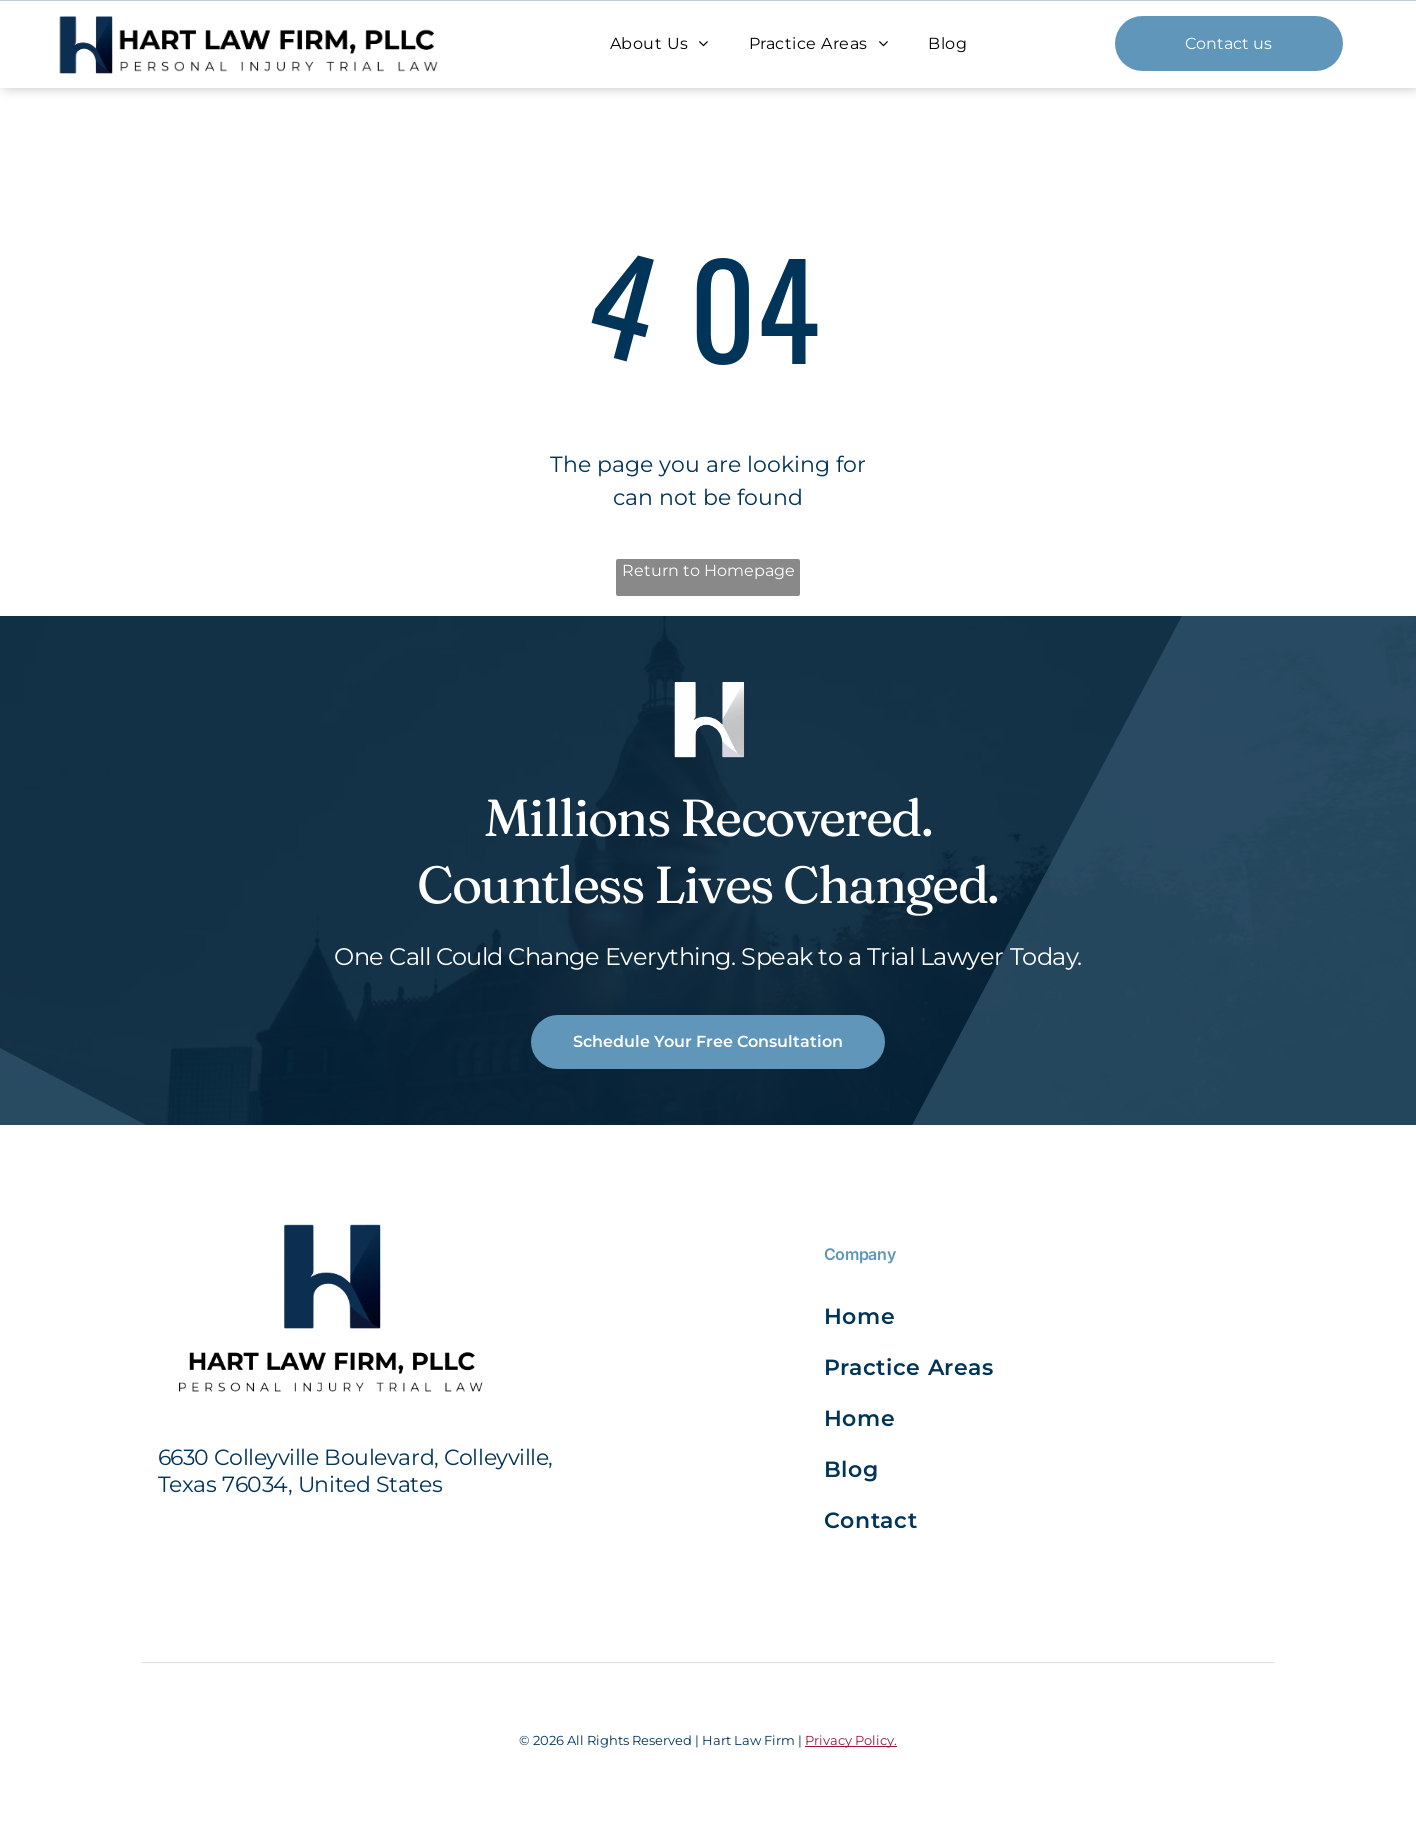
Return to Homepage (708, 570)
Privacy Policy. (851, 1740)
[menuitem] (659, 43)
